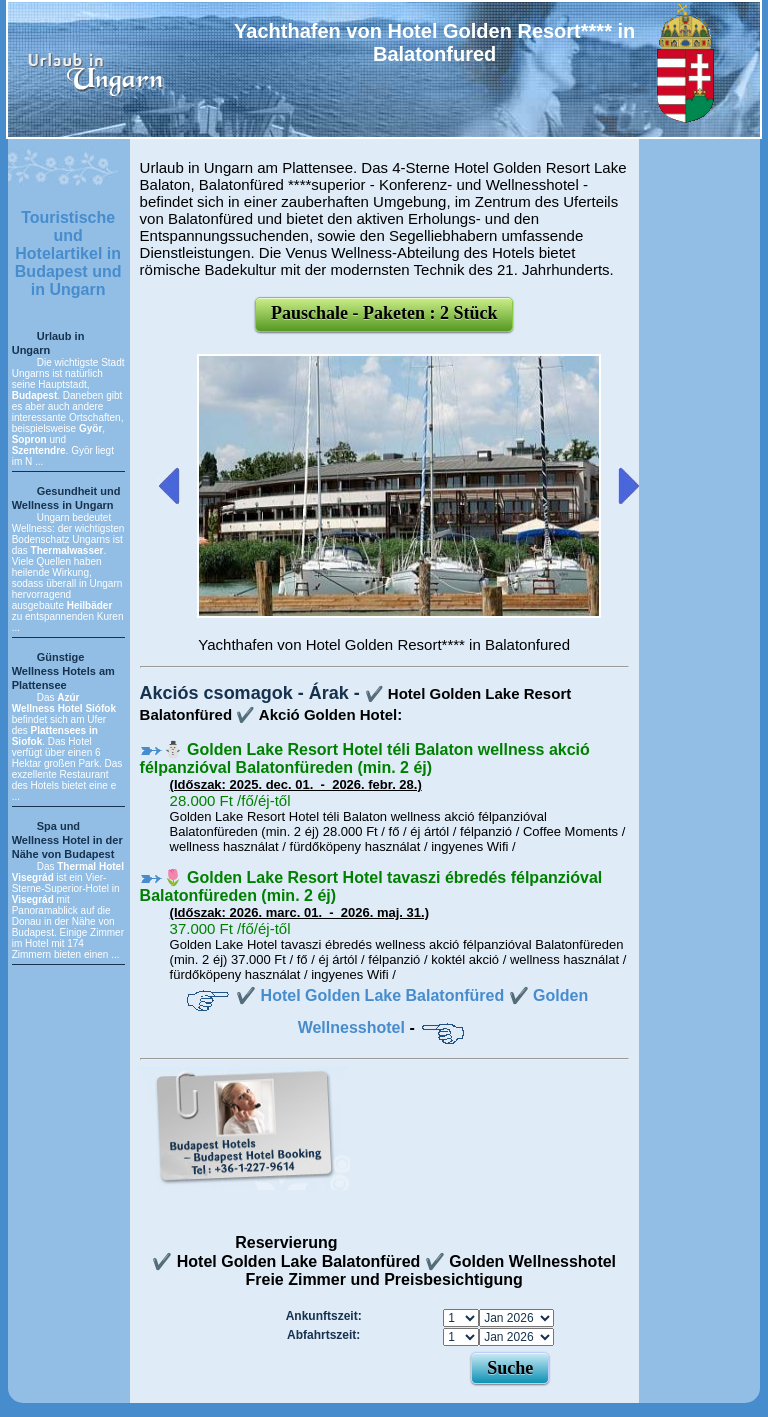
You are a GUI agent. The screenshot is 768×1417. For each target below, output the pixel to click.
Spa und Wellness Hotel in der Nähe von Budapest (67, 840)
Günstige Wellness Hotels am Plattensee (63, 671)
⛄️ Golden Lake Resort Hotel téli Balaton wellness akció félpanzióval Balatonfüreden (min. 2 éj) (365, 758)
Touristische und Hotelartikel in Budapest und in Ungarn (68, 253)
